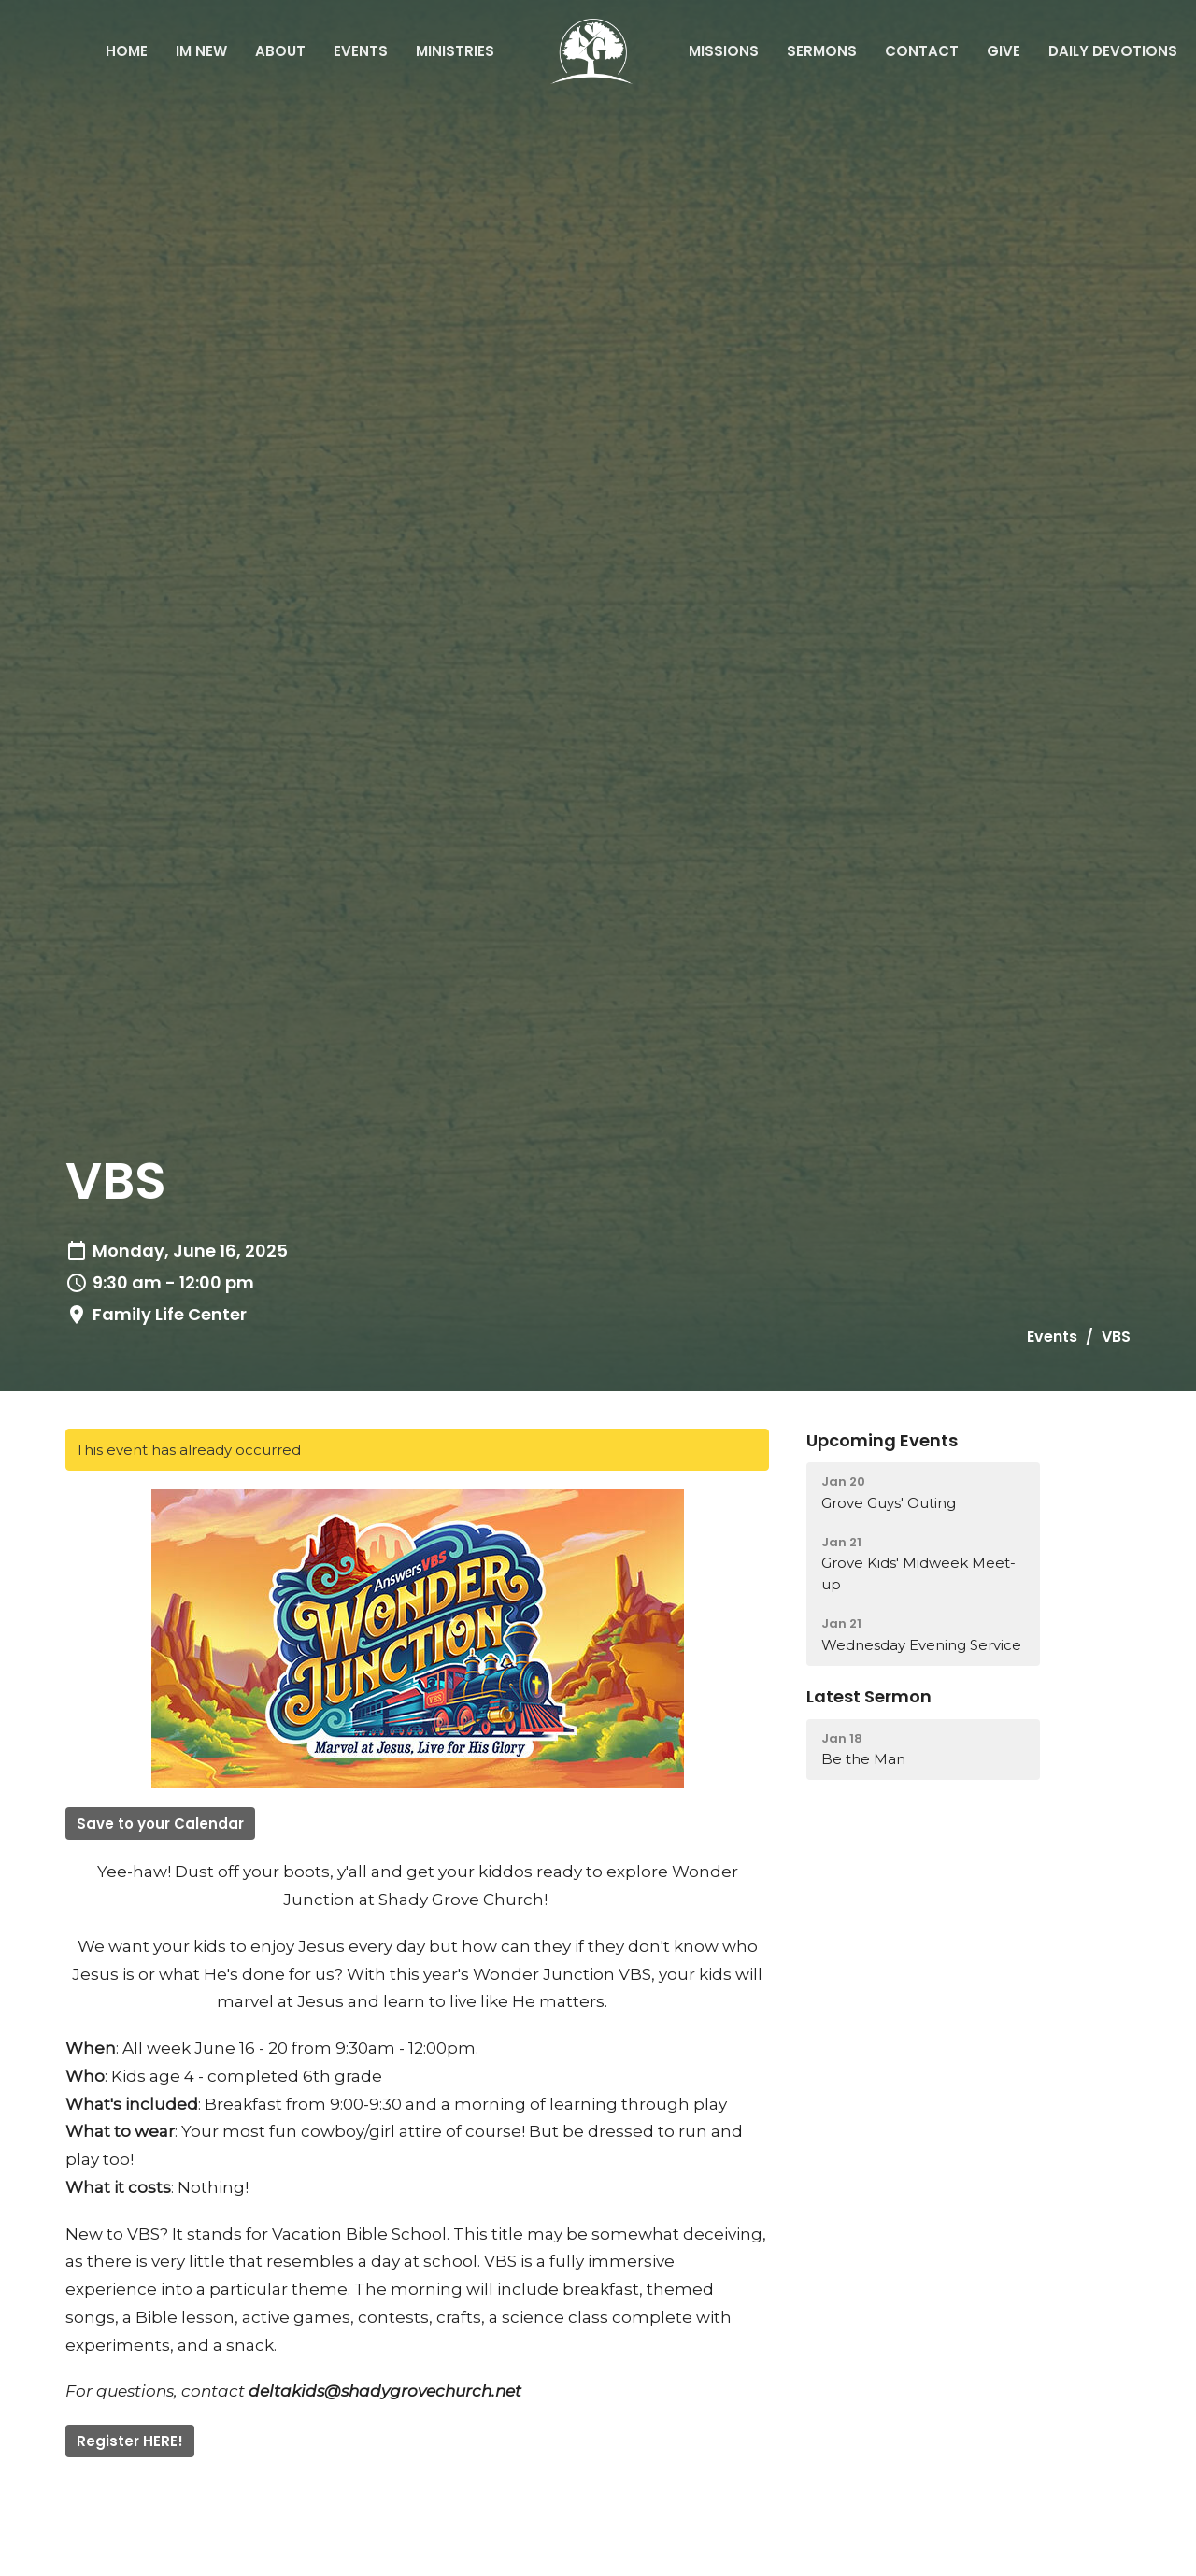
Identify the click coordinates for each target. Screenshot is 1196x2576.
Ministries (455, 51)
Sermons (822, 51)
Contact (922, 51)
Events (361, 51)
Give (1003, 51)
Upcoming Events (882, 1440)
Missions (724, 51)
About (280, 51)
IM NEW (201, 51)
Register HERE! (130, 2441)
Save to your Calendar (160, 1823)
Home (127, 51)
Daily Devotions (1112, 51)
